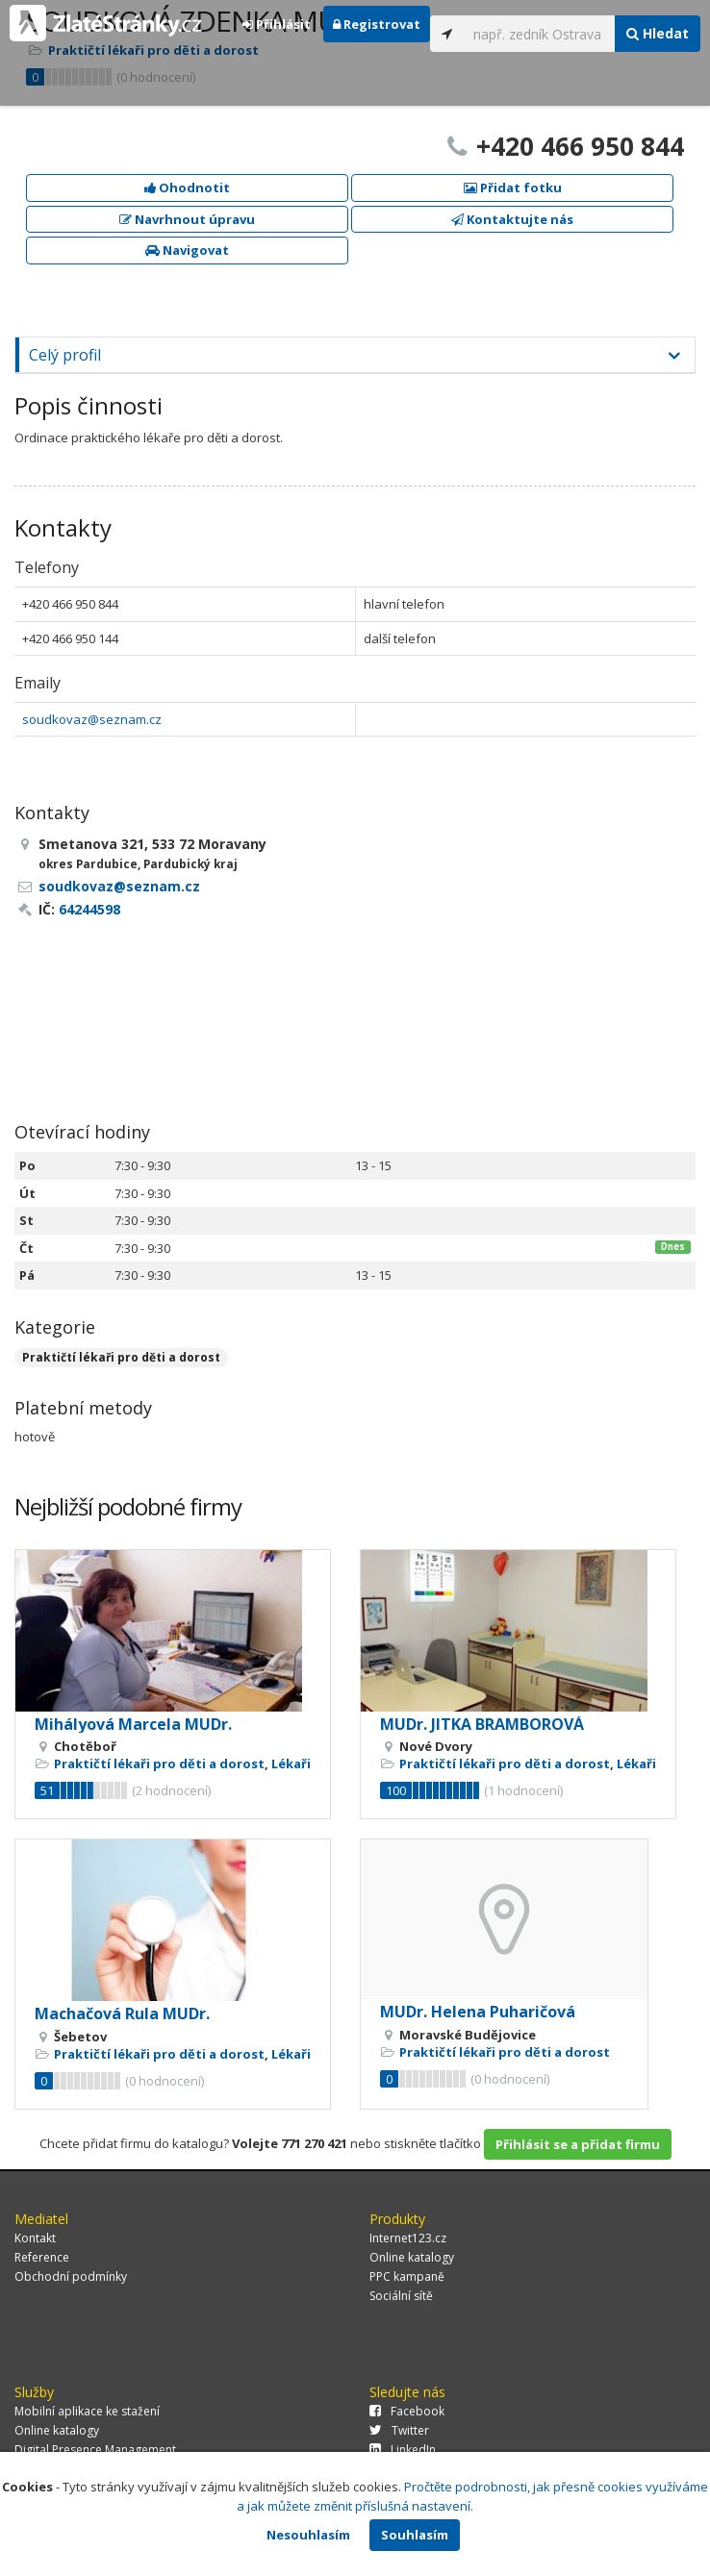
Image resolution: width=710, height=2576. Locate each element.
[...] (540, 33)
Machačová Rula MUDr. (122, 2013)
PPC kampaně (406, 2276)
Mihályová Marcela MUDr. (133, 1724)
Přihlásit (276, 24)
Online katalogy (411, 2257)
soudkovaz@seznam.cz (92, 719)
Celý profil (65, 354)
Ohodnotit (187, 187)
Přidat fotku (513, 187)
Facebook (406, 2411)
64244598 (89, 909)
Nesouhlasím (308, 2534)
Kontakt (35, 2238)
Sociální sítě (401, 2296)
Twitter (399, 2430)
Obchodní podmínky (70, 2276)
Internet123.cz (407, 2238)
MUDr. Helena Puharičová (477, 2011)
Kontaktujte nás (512, 219)
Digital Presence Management (95, 2449)
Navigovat (187, 250)
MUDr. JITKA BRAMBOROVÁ (482, 1724)
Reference (41, 2257)
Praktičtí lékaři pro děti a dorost (121, 1357)
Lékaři (291, 1763)
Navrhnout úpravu (187, 219)
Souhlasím (414, 2534)
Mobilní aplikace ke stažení (87, 2411)
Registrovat (376, 24)
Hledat (657, 33)
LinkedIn (402, 2449)
